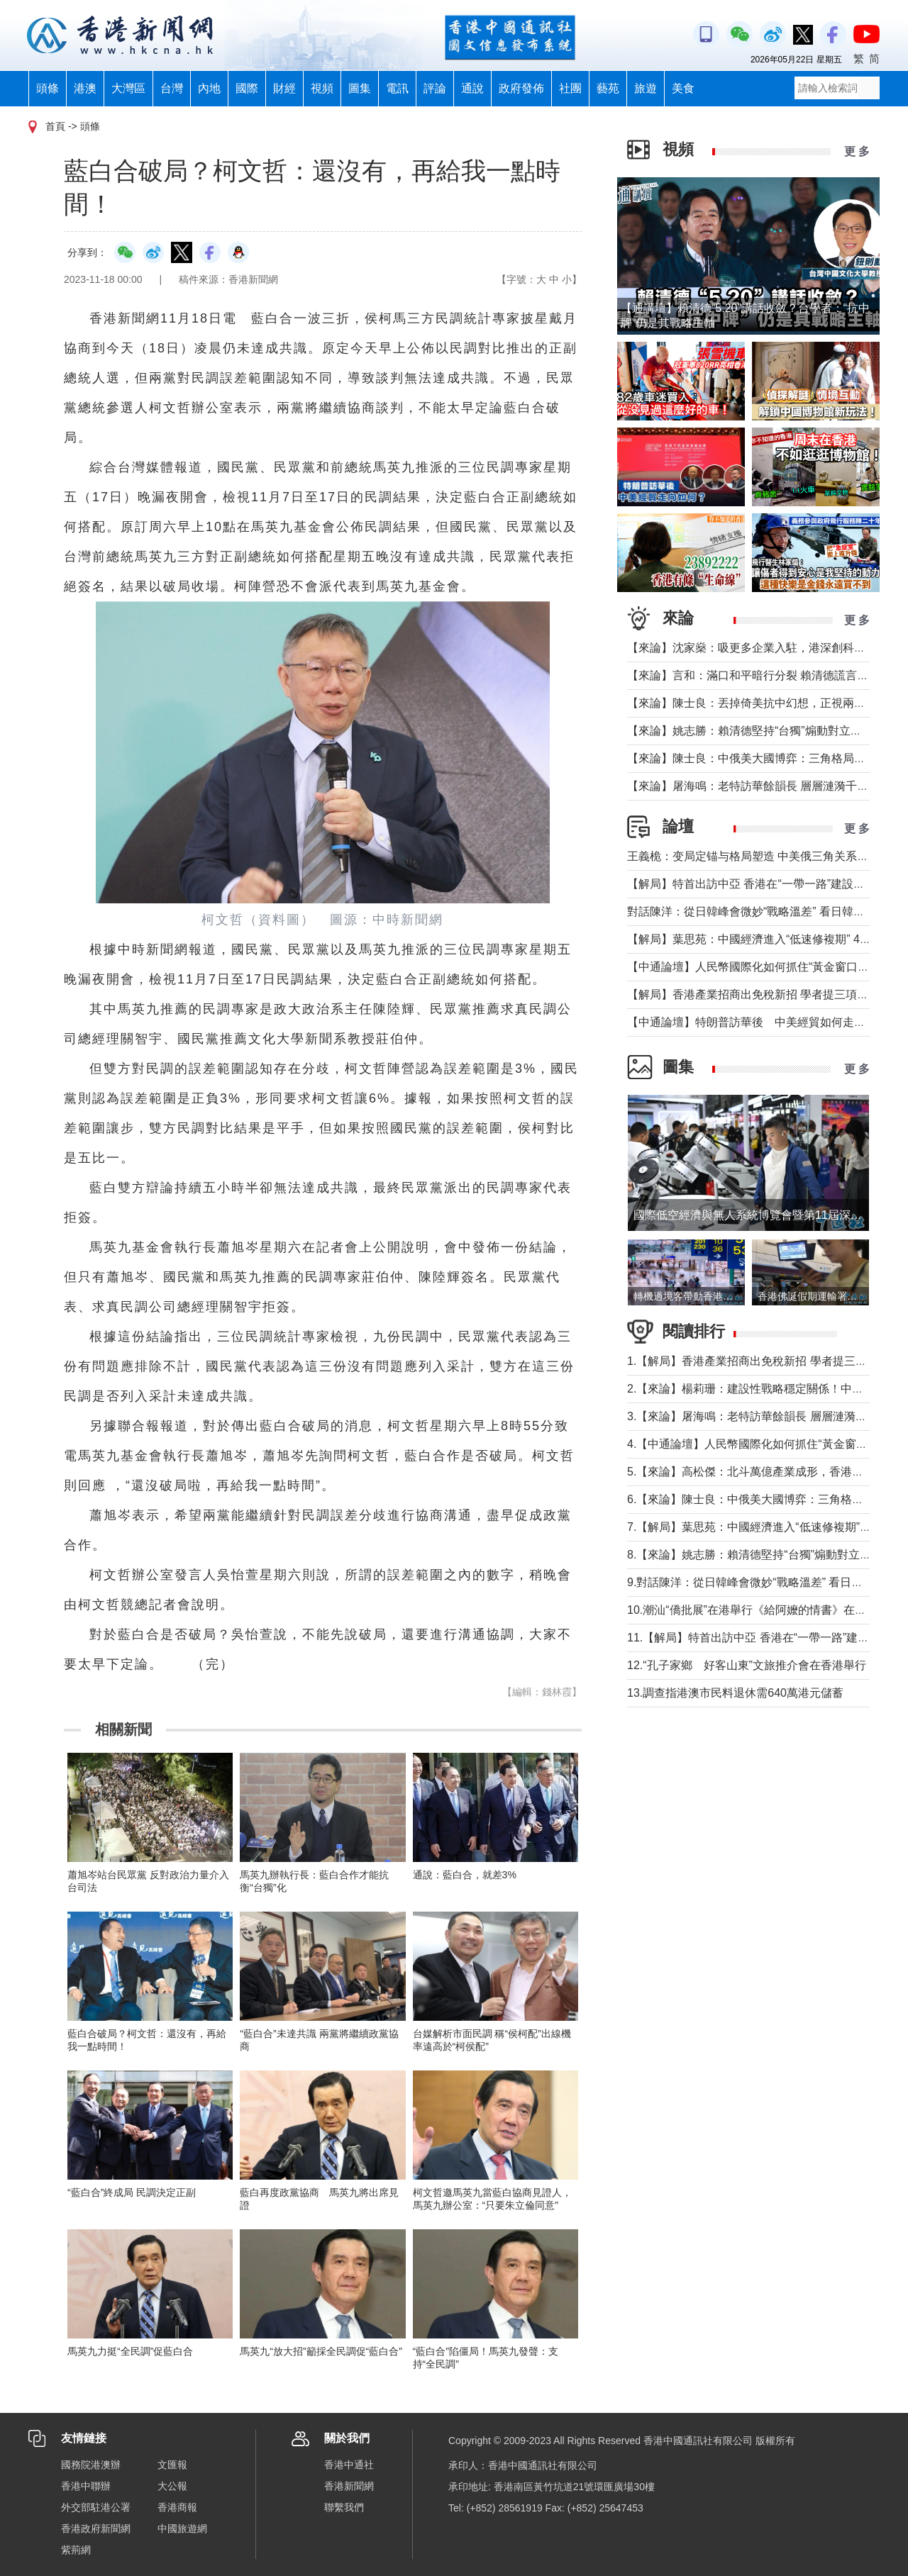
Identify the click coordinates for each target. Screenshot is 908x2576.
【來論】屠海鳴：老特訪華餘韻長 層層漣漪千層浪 (753, 786)
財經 (284, 88)
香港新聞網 (349, 2486)
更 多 (857, 151)
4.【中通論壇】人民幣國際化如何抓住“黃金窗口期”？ (760, 1444)
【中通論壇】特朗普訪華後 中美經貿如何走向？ (752, 1022)
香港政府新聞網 (96, 2528)
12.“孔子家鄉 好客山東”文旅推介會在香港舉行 (746, 1665)
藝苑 (608, 88)
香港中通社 (349, 2464)
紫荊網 (76, 2549)
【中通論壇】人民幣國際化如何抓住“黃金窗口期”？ (756, 967)
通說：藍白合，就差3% (464, 1874)
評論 (434, 88)
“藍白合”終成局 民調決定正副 (131, 2192)
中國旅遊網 (182, 2528)
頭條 (47, 88)
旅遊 (645, 88)
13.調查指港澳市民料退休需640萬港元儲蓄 (735, 1693)
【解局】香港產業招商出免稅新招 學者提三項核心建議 (764, 994)
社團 (570, 88)
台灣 (171, 88)
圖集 (359, 88)
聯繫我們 (344, 2507)
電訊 (397, 88)
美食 (683, 88)
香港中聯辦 (86, 2486)
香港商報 (177, 2507)
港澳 (85, 88)
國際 (247, 88)
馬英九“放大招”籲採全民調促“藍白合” (321, 2351)
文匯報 (172, 2464)
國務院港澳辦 (91, 2464)
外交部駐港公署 (96, 2507)
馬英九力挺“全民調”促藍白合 (130, 2351)
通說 (472, 88)
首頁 (55, 126)
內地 (209, 88)
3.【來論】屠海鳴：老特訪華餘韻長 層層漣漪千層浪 (758, 1416)
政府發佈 (521, 88)
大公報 (172, 2486)
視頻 (322, 88)
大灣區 (128, 88)
